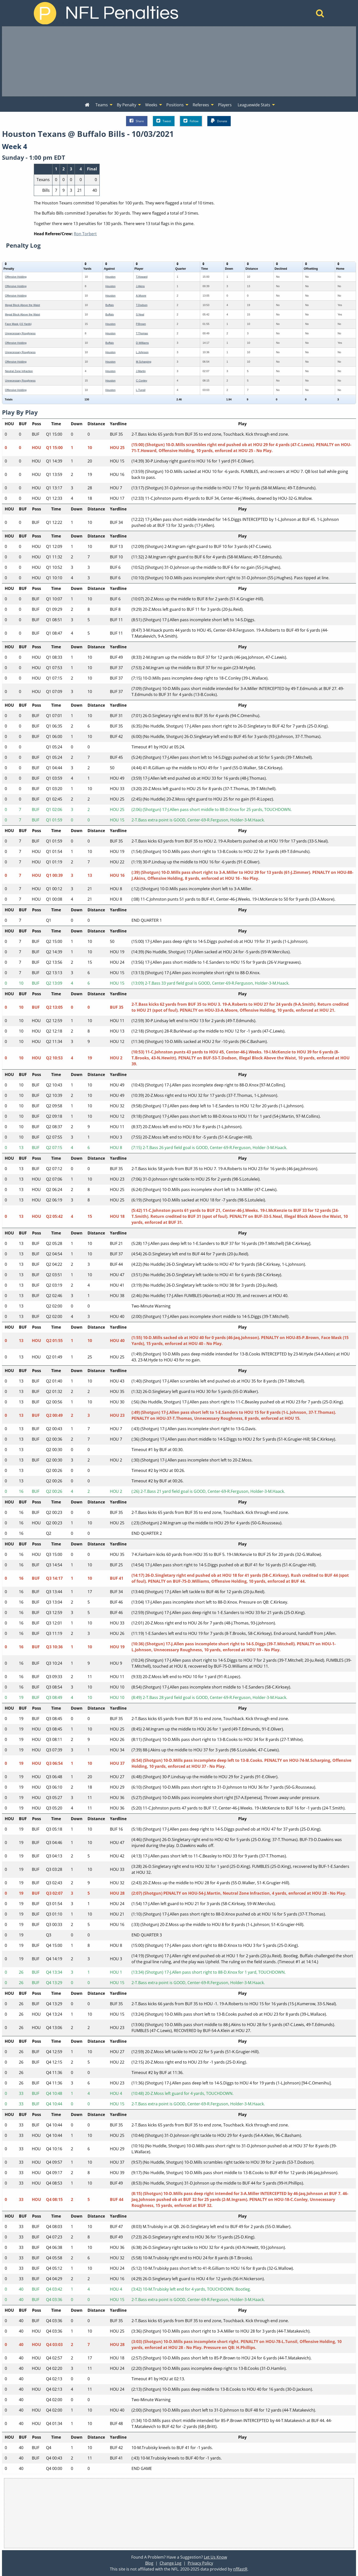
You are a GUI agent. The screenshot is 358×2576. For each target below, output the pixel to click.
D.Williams (142, 342)
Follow (190, 120)
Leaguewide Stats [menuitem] (254, 105)
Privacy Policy (200, 2563)
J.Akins (140, 286)
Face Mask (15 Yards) (18, 323)
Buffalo (109, 305)
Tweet (163, 120)
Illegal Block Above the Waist (22, 305)
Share (137, 120)
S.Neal (140, 314)
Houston (110, 276)
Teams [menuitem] (101, 105)
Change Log (170, 2563)
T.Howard (141, 276)
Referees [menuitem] (201, 105)
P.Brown (141, 323)
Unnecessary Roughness (20, 333)
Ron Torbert (85, 233)
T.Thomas (142, 333)
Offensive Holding (16, 276)
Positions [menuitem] (175, 105)
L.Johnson (142, 352)
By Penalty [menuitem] (126, 105)
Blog (149, 2563)
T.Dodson (141, 305)
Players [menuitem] (225, 105)
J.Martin (141, 371)
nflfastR (240, 2569)
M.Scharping (143, 361)
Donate (219, 120)
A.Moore (141, 295)
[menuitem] (87, 105)
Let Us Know (215, 2557)
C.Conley (141, 380)
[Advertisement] (179, 61)
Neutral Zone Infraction (19, 371)
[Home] (320, 14)
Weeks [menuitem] (151, 105)
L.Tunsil (140, 389)
